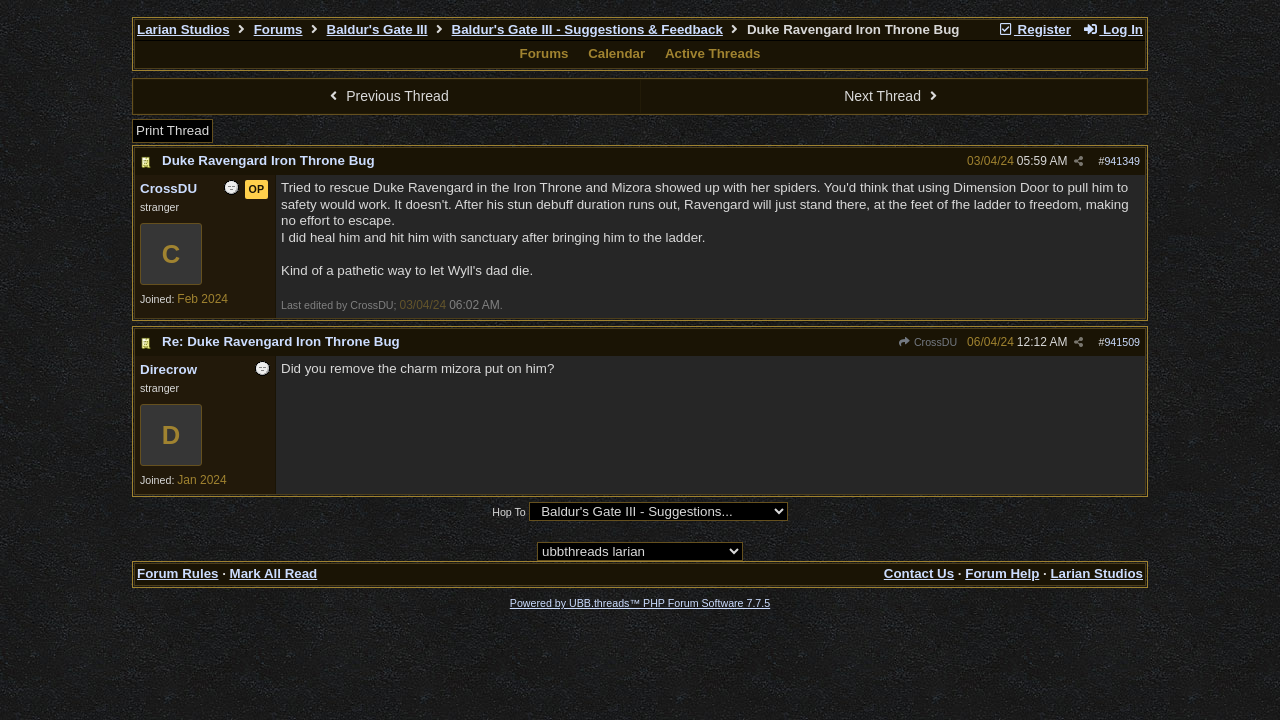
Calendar (616, 53)
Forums (278, 29)
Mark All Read (274, 573)
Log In (1113, 29)
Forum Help (1002, 573)
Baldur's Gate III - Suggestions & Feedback (587, 29)
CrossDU (928, 342)
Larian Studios (183, 29)
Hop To (509, 512)
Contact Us (919, 573)
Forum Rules (177, 573)
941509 (1122, 342)
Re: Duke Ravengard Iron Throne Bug (281, 341)
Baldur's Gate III (377, 29)
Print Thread (172, 130)
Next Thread (893, 96)
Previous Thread (387, 96)
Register (1034, 29)
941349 (1122, 161)
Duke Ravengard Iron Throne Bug (268, 160)
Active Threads (713, 53)
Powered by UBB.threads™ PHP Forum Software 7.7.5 (640, 603)
